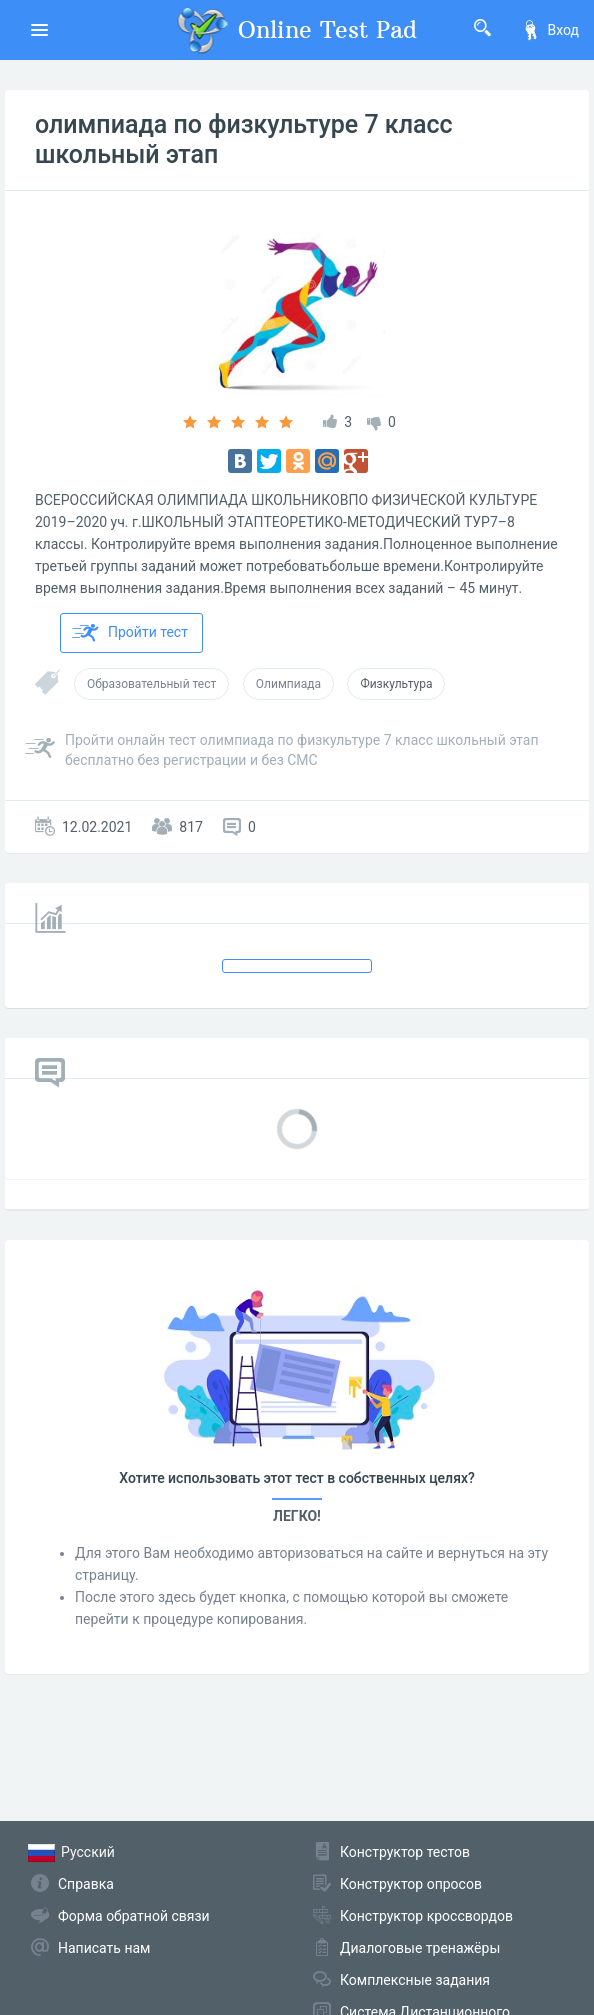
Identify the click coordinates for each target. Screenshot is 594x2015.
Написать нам (104, 1948)
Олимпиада (288, 684)
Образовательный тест (151, 684)
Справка (86, 1884)
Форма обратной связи (134, 1916)
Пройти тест (130, 633)
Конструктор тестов (405, 1852)
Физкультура (396, 684)
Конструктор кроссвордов (426, 1916)
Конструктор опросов (411, 1884)
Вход (550, 30)
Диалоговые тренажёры (420, 1948)
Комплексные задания (415, 1980)
